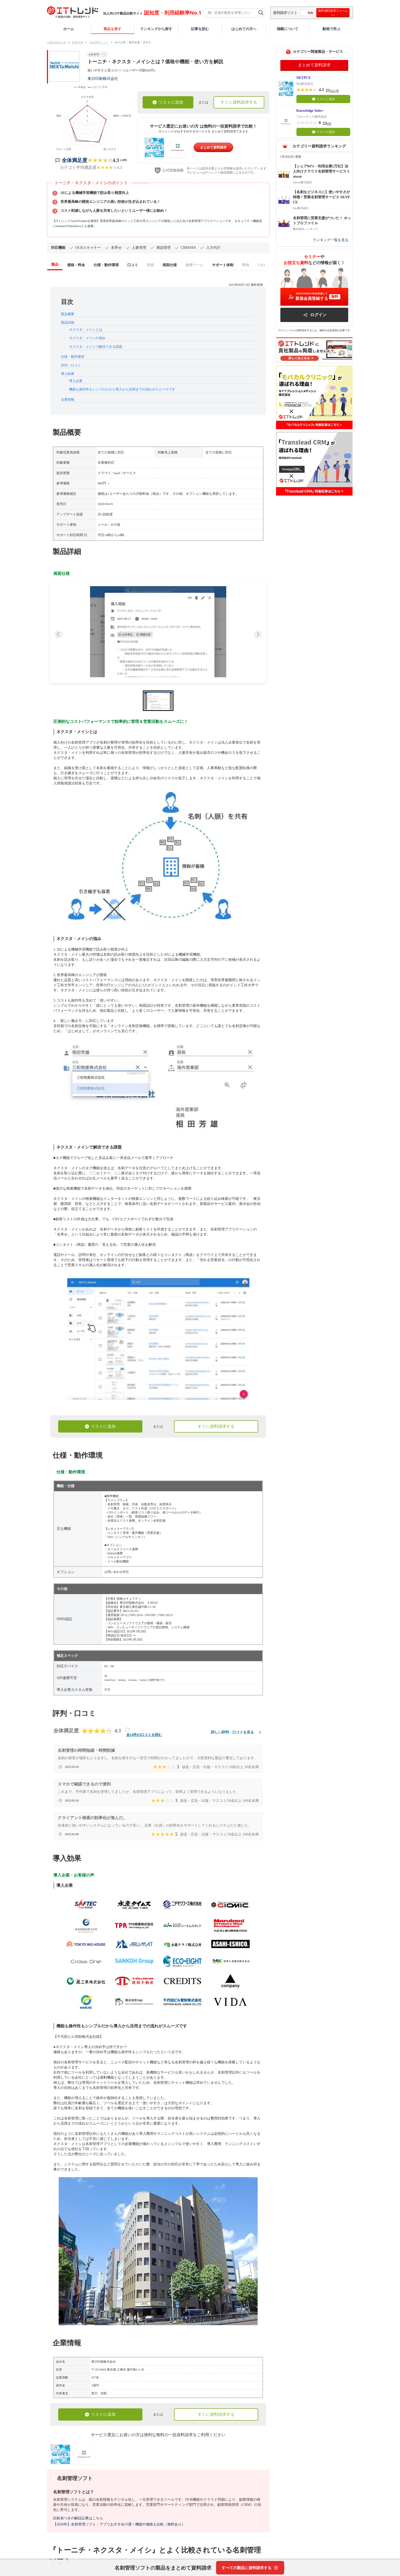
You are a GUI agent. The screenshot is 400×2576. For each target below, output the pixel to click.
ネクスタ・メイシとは (85, 329)
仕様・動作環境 (72, 357)
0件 (329, 124)
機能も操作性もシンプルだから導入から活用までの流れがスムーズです (122, 389)
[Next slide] (258, 634)
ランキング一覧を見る (330, 240)
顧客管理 (77, 42)
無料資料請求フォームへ (333, 13)
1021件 (334, 91)
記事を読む (200, 28)
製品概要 (67, 314)
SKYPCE (303, 78)
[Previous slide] (58, 634)
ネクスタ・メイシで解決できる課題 (95, 347)
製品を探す (112, 28)
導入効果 (67, 374)
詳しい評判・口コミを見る (237, 1732)
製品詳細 (67, 322)
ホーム (68, 28)
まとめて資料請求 (213, 147)
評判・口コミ (71, 365)
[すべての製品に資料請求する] (250, 2567)
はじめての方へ (243, 28)
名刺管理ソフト (99, 42)
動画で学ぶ (331, 28)
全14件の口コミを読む (144, 1735)
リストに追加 (168, 102)
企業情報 (67, 399)
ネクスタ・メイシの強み (87, 338)
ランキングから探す (156, 28)
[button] (158, 632)
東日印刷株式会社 (103, 78)
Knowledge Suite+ (310, 111)
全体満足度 (74, 160)
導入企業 (75, 381)
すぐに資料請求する (238, 102)
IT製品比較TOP (56, 42)
